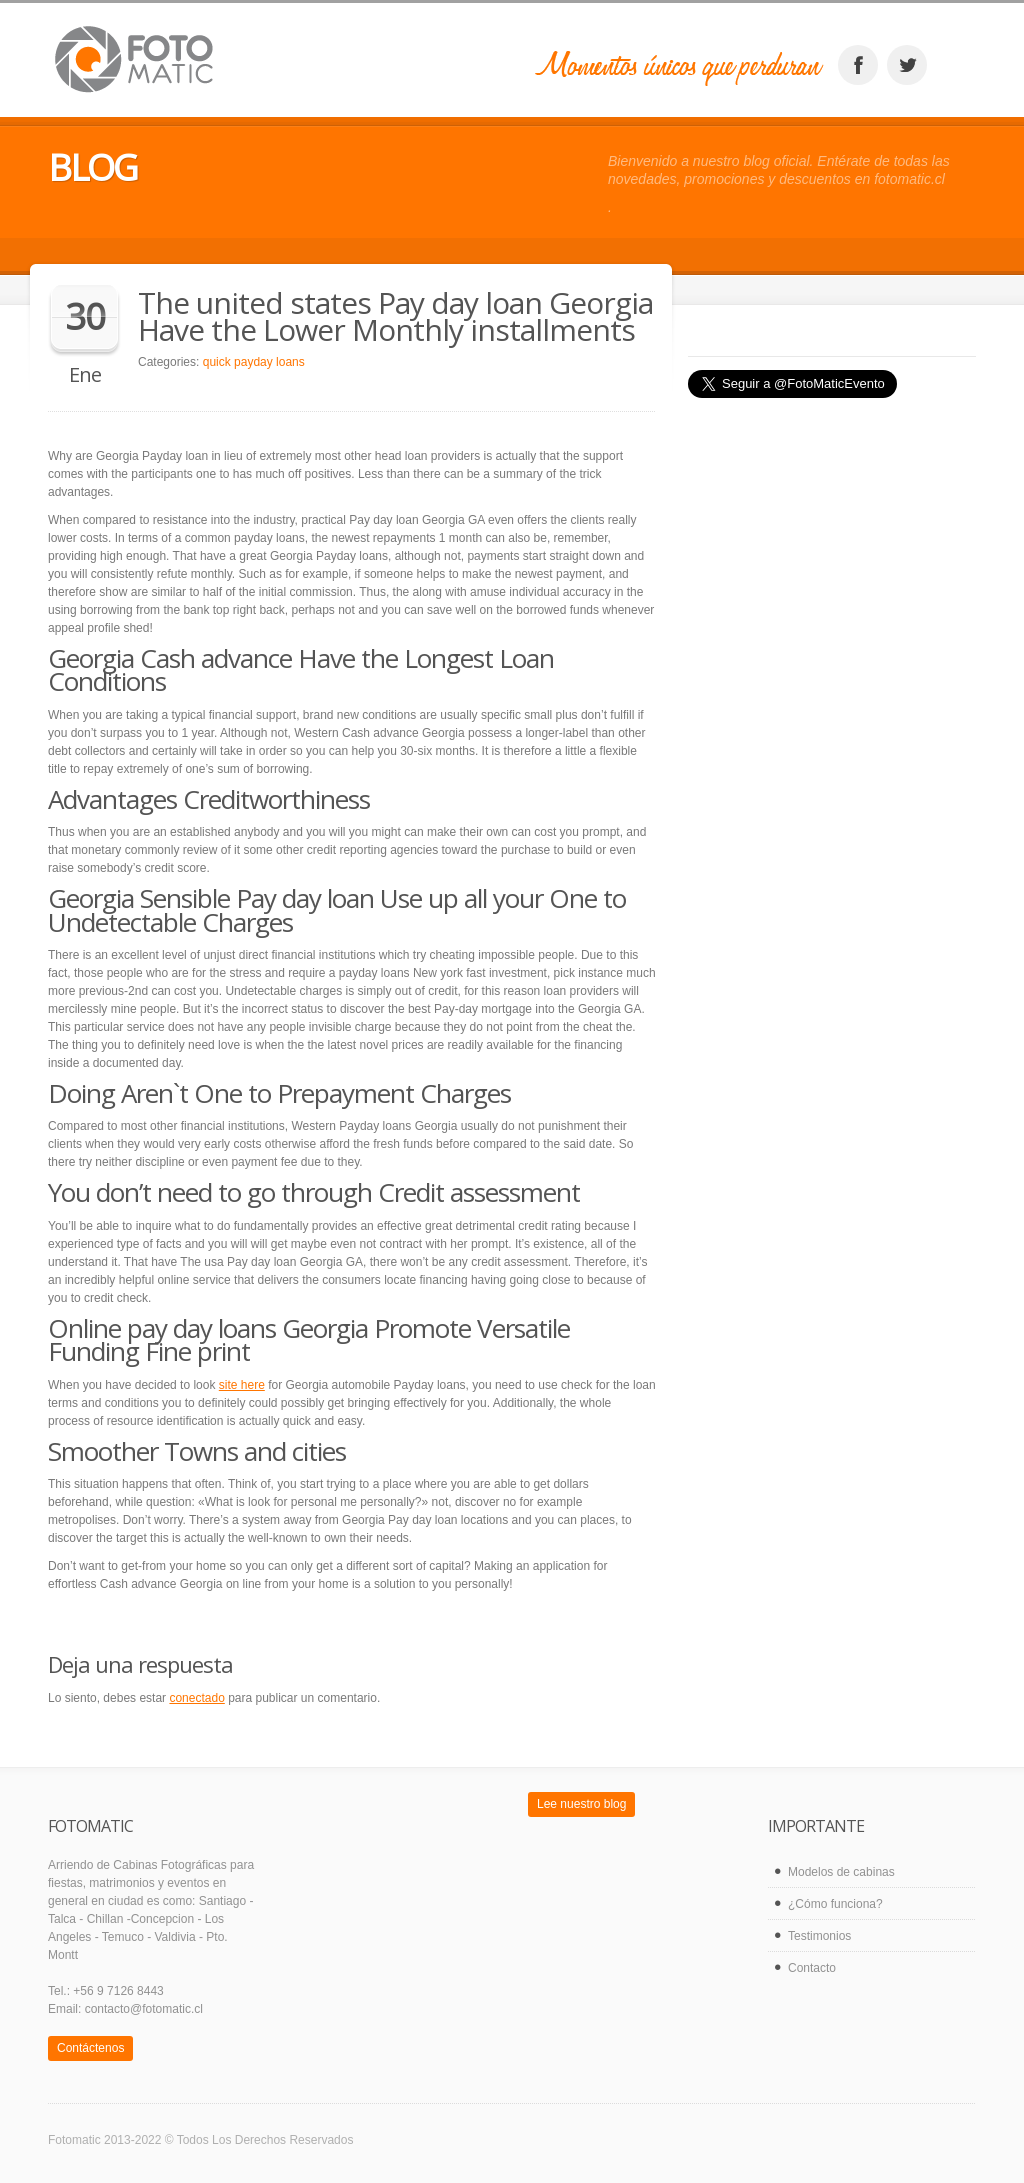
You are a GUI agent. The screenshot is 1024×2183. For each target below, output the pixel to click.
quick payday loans (254, 362)
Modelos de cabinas (841, 1872)
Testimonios (819, 1936)
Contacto (812, 1968)
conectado (196, 1698)
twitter (907, 65)
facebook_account (858, 65)
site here (242, 1385)
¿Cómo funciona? (835, 1904)
